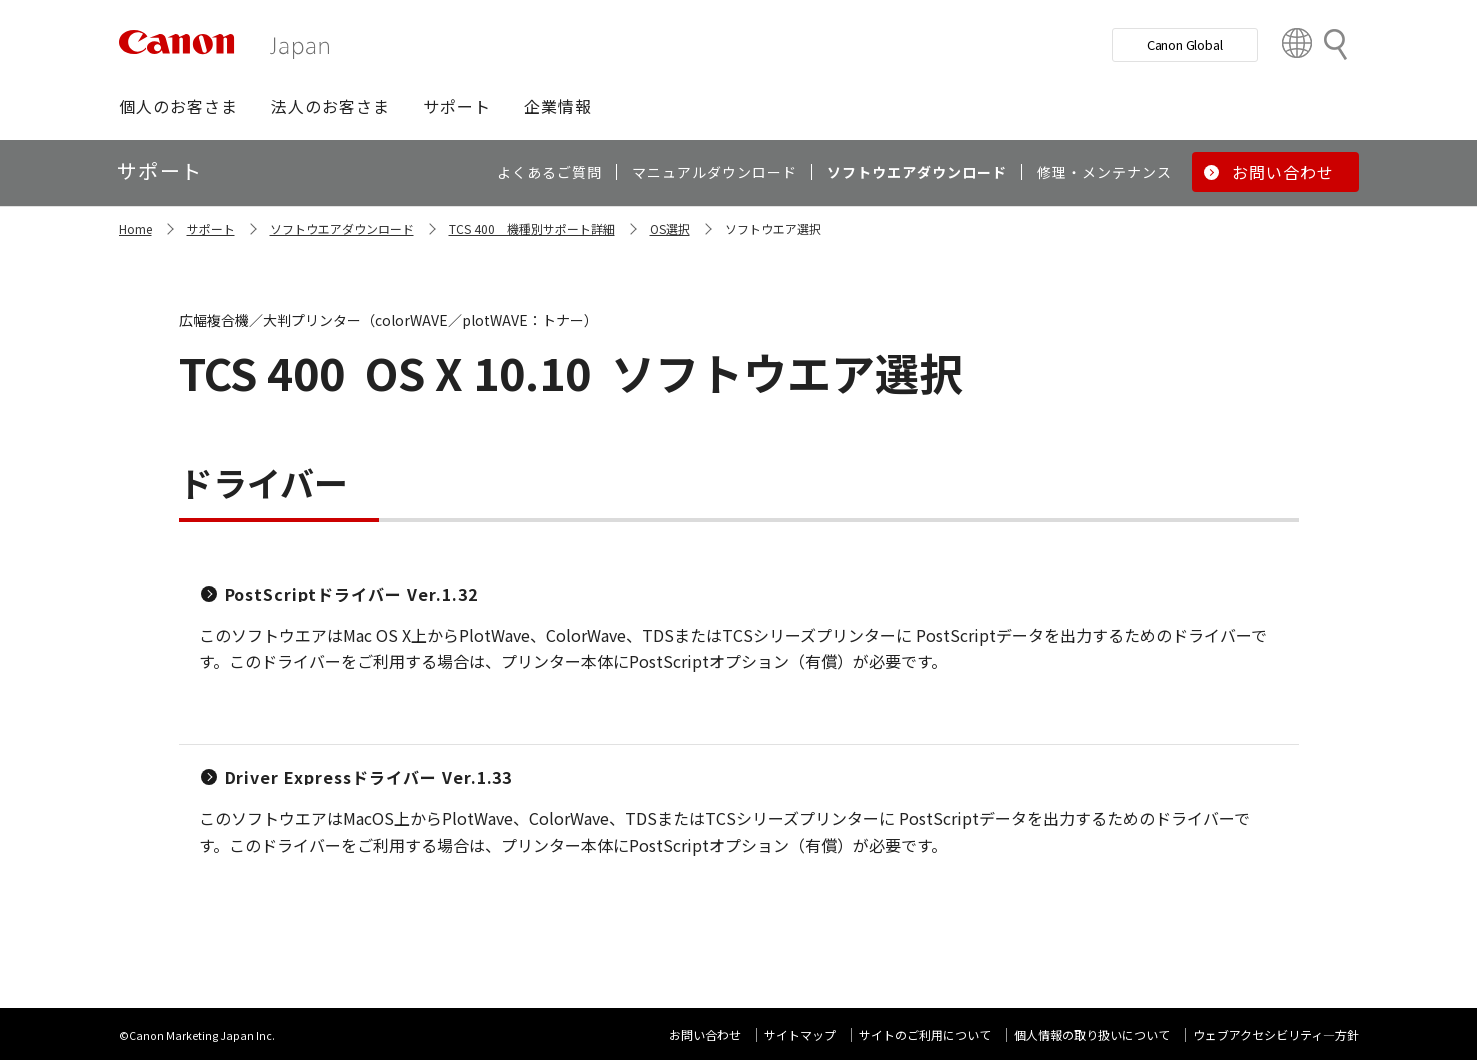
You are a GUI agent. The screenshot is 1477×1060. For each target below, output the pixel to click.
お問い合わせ (705, 1034)
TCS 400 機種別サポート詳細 (532, 228)
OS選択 (670, 228)
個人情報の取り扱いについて (1092, 1034)
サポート (211, 228)
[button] (178, 106)
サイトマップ (800, 1034)
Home (135, 228)
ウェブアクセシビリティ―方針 (1276, 1034)
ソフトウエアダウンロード (342, 228)
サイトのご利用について (925, 1034)
